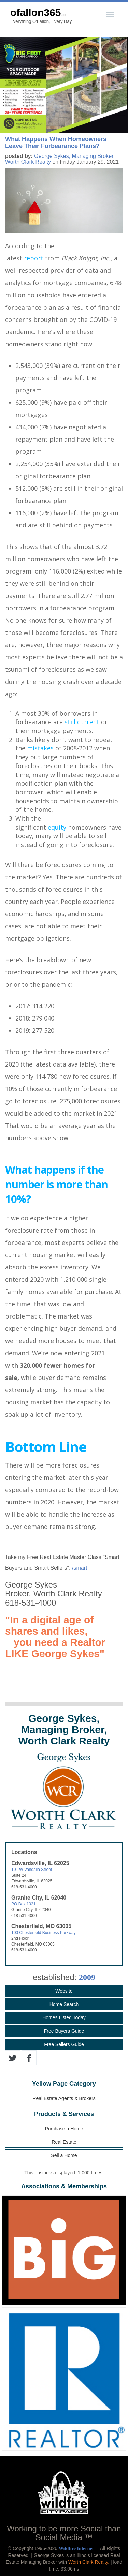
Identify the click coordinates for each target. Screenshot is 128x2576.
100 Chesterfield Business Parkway (43, 1932)
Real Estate (64, 2142)
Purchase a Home (64, 2128)
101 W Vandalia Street (31, 1869)
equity (57, 827)
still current (82, 722)
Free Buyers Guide (64, 2031)
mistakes (40, 748)
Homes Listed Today (64, 2017)
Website (63, 1991)
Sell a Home (64, 2155)
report (33, 258)
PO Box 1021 (23, 1904)
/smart (79, 1568)
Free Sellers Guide (64, 2044)
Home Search (64, 2004)
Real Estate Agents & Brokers (63, 2098)
